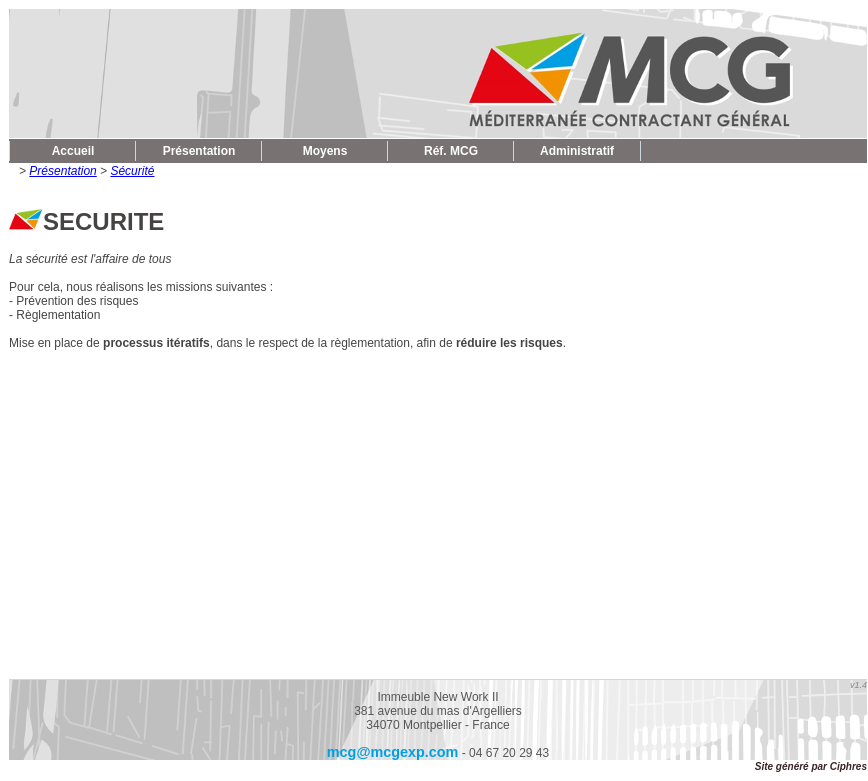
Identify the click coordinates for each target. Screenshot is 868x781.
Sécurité (132, 171)
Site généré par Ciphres (811, 766)
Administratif (577, 151)
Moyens (325, 151)
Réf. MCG (451, 151)
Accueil (73, 151)
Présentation (199, 151)
